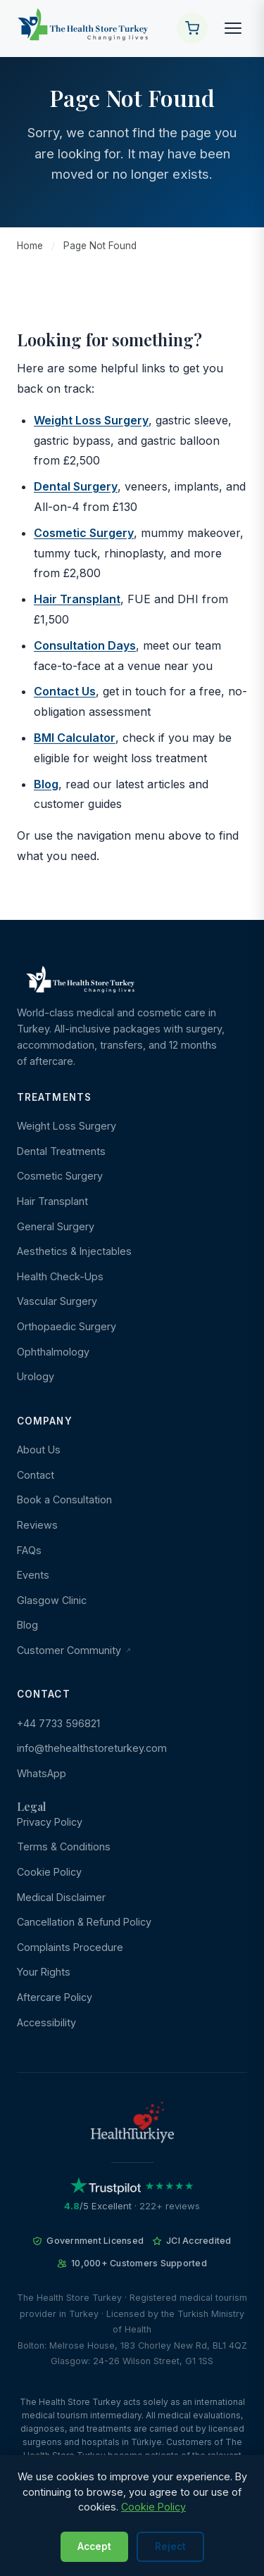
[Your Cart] (192, 28)
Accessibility (46, 2022)
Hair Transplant (77, 599)
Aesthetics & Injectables (74, 1251)
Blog (46, 784)
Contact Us (65, 691)
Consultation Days (85, 645)
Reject (170, 2546)
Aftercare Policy (54, 1997)
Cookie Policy (49, 1872)
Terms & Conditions (64, 1846)
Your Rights (43, 1972)
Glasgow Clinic (52, 1600)
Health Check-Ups (60, 1276)
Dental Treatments (61, 1151)
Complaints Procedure (70, 1947)
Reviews (37, 1525)
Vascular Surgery (57, 1301)
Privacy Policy (49, 1822)
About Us (39, 1450)
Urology (35, 1376)
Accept (94, 2546)
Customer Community (74, 1650)
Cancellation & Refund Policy (84, 1922)
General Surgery (55, 1226)
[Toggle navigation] (233, 28)
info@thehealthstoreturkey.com (92, 1748)
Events (33, 1575)
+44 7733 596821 (58, 1723)
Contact (35, 1475)
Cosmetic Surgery (84, 533)
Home (30, 245)
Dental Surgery (76, 486)
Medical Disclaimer (61, 1897)
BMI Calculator (74, 738)
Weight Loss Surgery (91, 420)
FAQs (29, 1550)
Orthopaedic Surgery (66, 1326)
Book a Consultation (64, 1499)
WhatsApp (41, 1773)
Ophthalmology (53, 1352)
